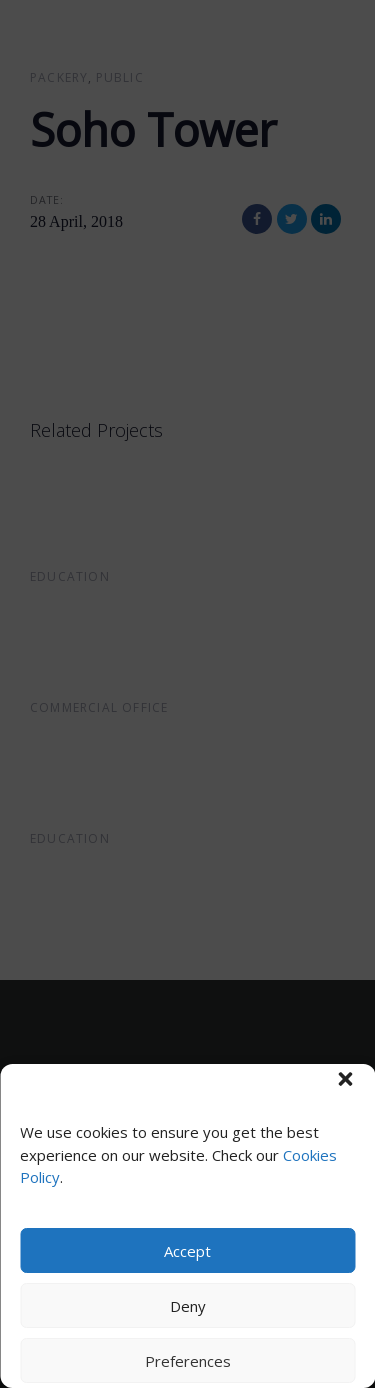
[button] (345, 1079)
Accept (187, 1251)
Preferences (188, 1361)
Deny (188, 1306)
